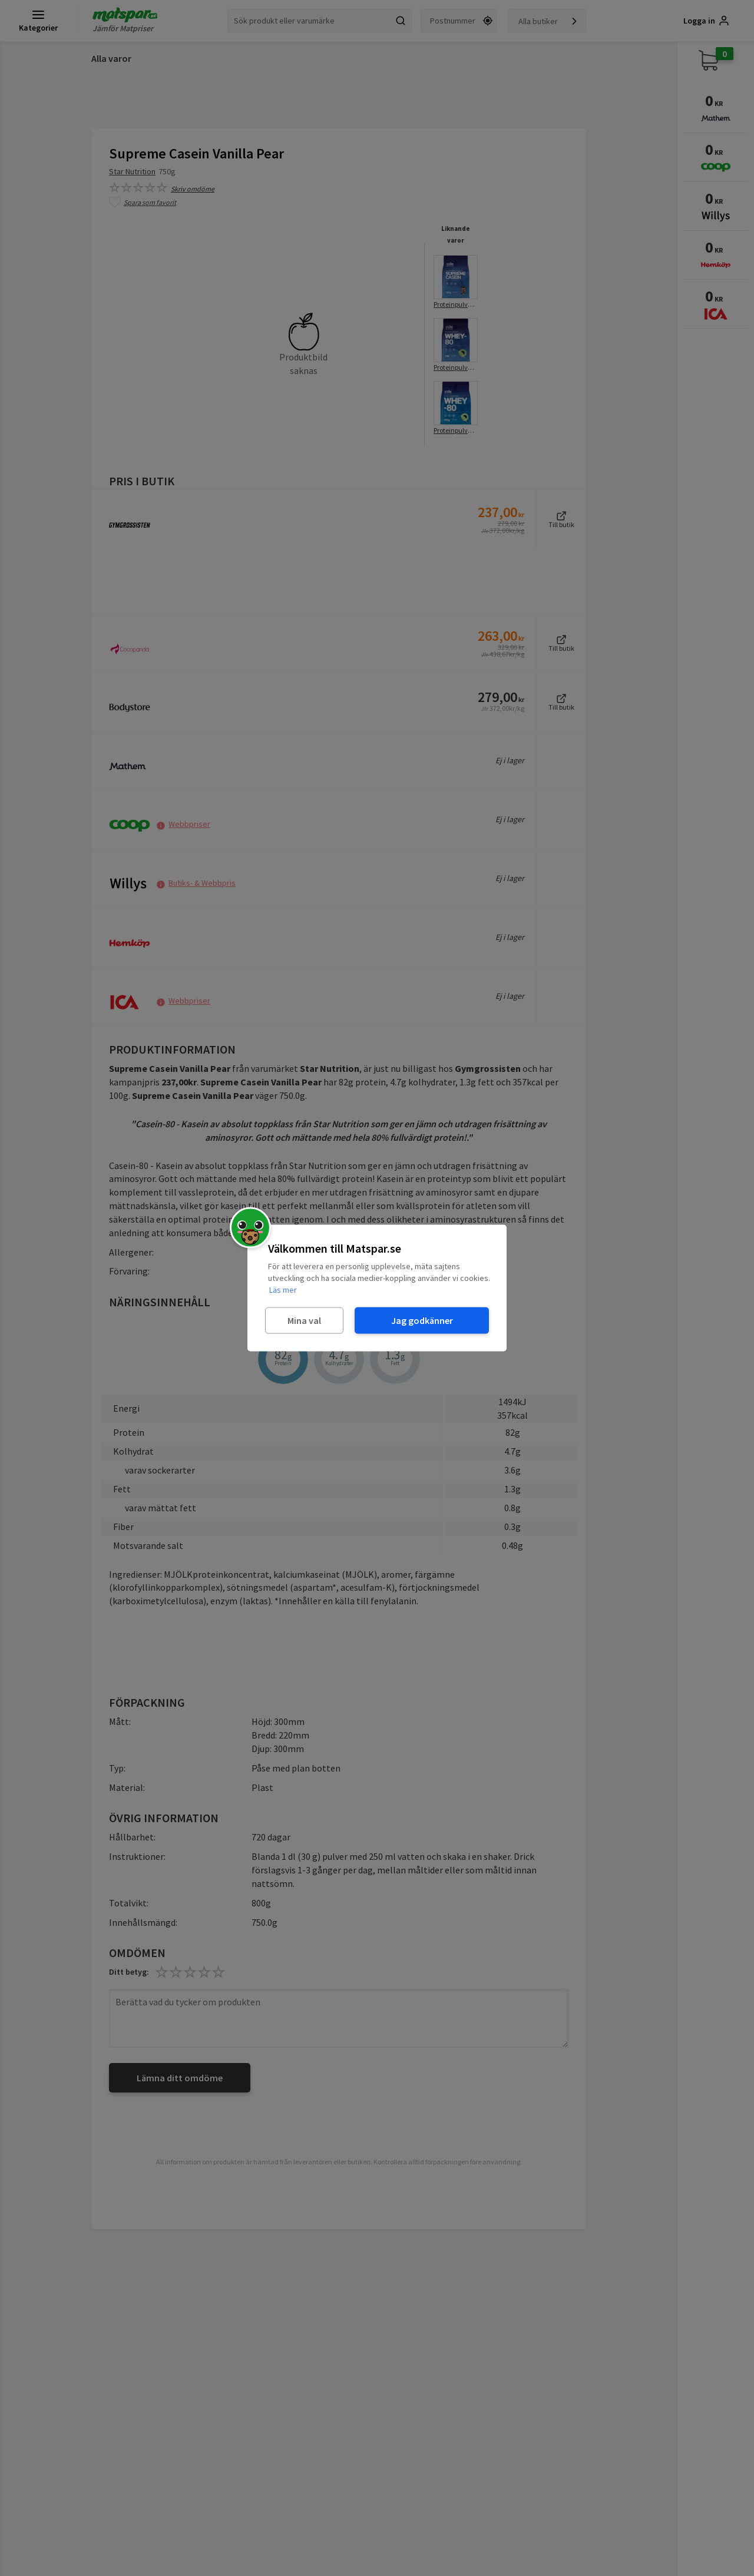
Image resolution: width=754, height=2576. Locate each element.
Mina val (304, 1320)
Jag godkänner (422, 1320)
